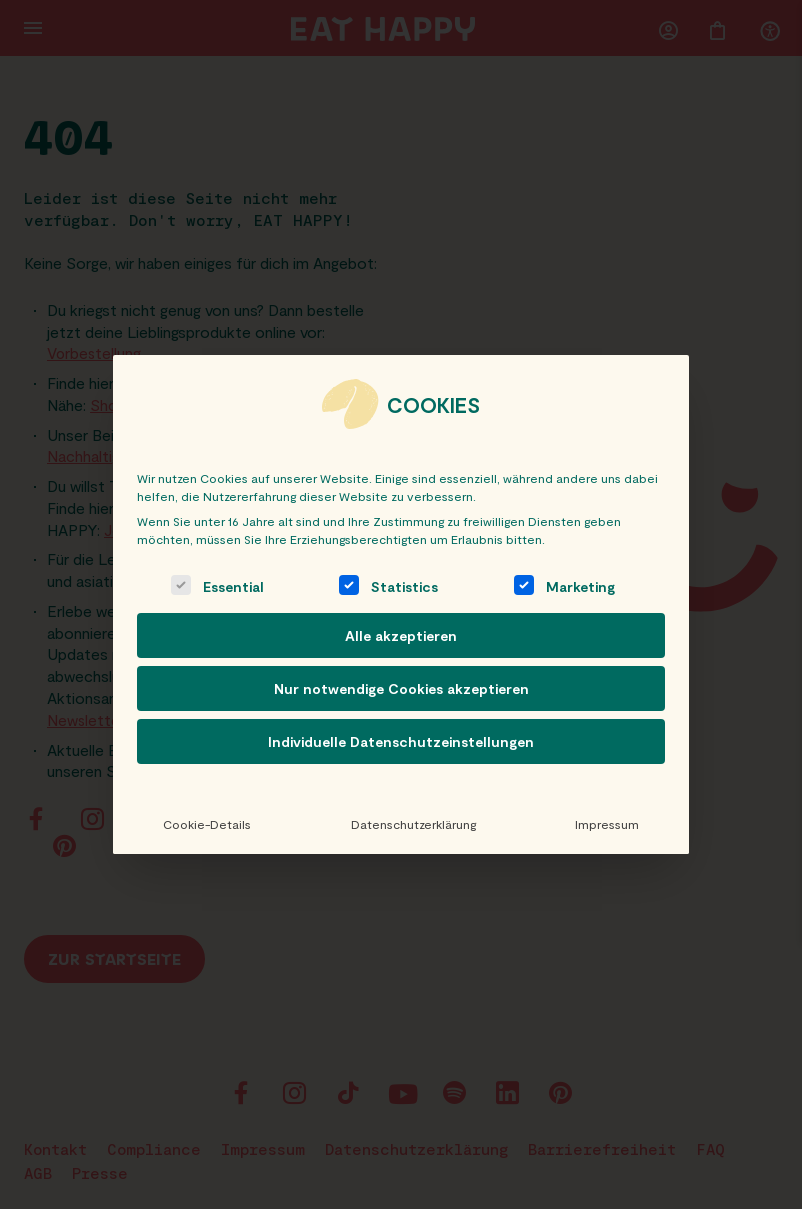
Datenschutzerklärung (412, 824)
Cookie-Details (207, 824)
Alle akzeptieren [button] (401, 635)
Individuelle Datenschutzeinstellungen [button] (401, 741)
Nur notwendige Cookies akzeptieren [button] (401, 688)
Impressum (607, 824)
